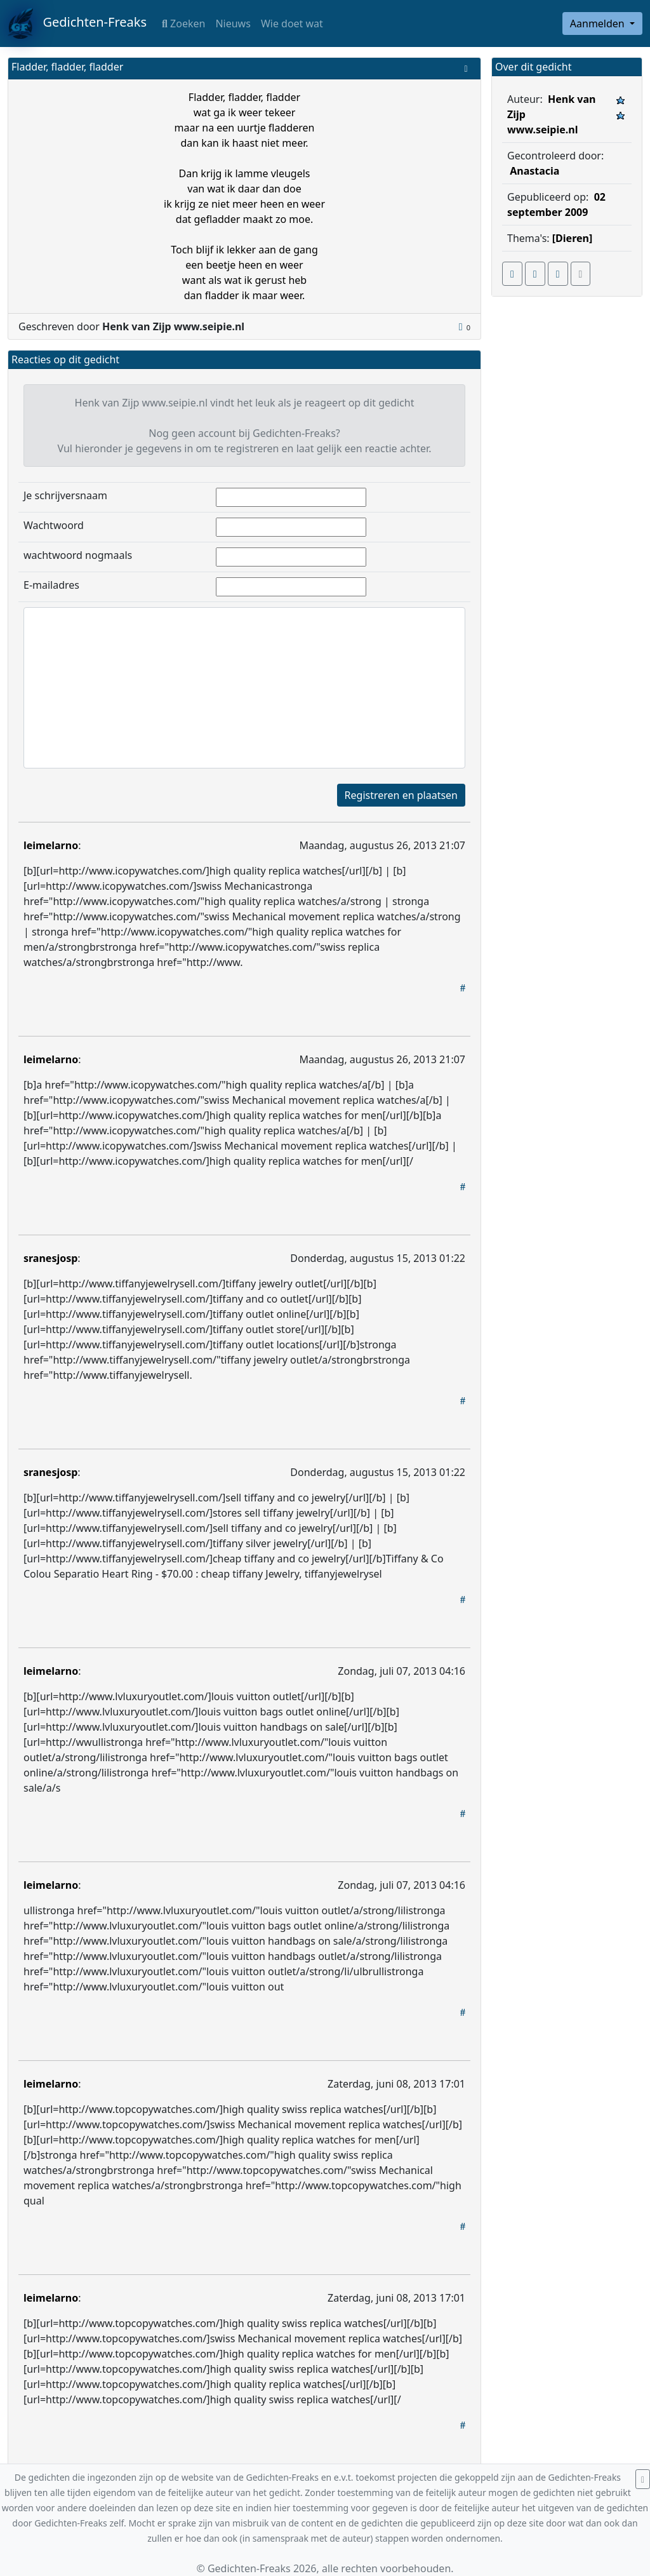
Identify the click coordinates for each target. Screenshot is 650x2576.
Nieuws (232, 23)
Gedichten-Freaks (77, 23)
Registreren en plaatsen (401, 795)
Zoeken (183, 23)
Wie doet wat (292, 23)
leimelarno (50, 845)
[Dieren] (572, 238)
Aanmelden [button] (598, 23)
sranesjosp (50, 1258)
